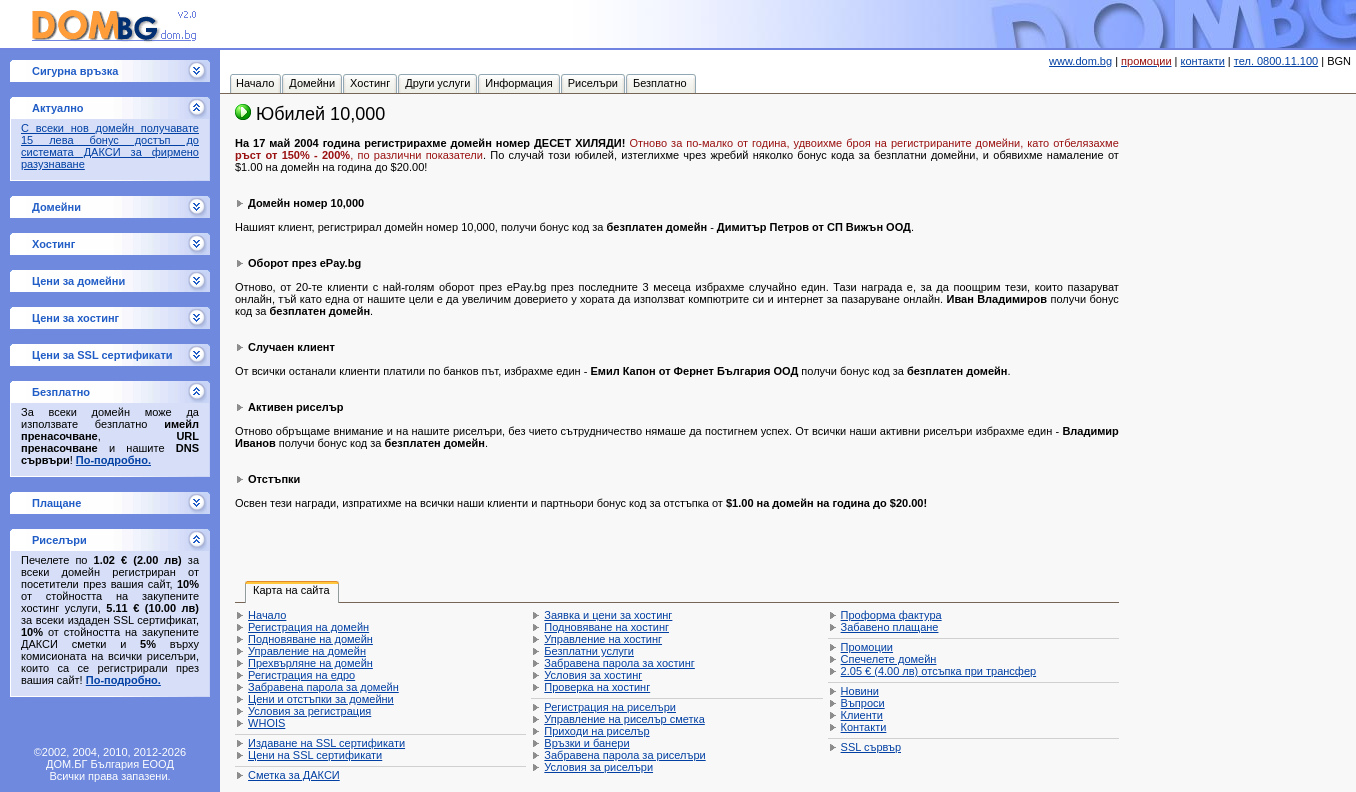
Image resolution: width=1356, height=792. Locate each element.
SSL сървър (871, 747)
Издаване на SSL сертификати (326, 743)
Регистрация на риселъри (610, 707)
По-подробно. (113, 460)
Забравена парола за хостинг (619, 663)
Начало (267, 615)
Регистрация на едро (301, 675)
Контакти (864, 727)
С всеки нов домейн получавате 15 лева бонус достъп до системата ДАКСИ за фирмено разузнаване (110, 146)
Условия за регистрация (309, 711)
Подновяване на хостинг (606, 627)
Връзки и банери (586, 743)
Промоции (867, 647)
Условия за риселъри (598, 767)
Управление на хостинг (603, 639)
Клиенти (862, 715)
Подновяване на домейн (310, 639)
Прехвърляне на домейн (310, 663)
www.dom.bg (1080, 61)
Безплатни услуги (589, 651)
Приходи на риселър (596, 731)
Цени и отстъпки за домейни (321, 699)
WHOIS (266, 723)
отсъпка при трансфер (939, 671)
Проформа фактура (891, 615)
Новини (860, 691)
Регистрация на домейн (308, 627)
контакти (1203, 61)
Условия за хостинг (593, 675)
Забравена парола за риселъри (624, 755)
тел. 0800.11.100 (1276, 61)
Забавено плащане (890, 627)
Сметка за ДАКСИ (294, 775)
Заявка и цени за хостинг (608, 615)
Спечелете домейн (889, 659)
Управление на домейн (307, 651)
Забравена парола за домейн (323, 687)
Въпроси (863, 703)
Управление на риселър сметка (624, 719)
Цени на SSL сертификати (315, 755)
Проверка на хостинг (597, 687)
